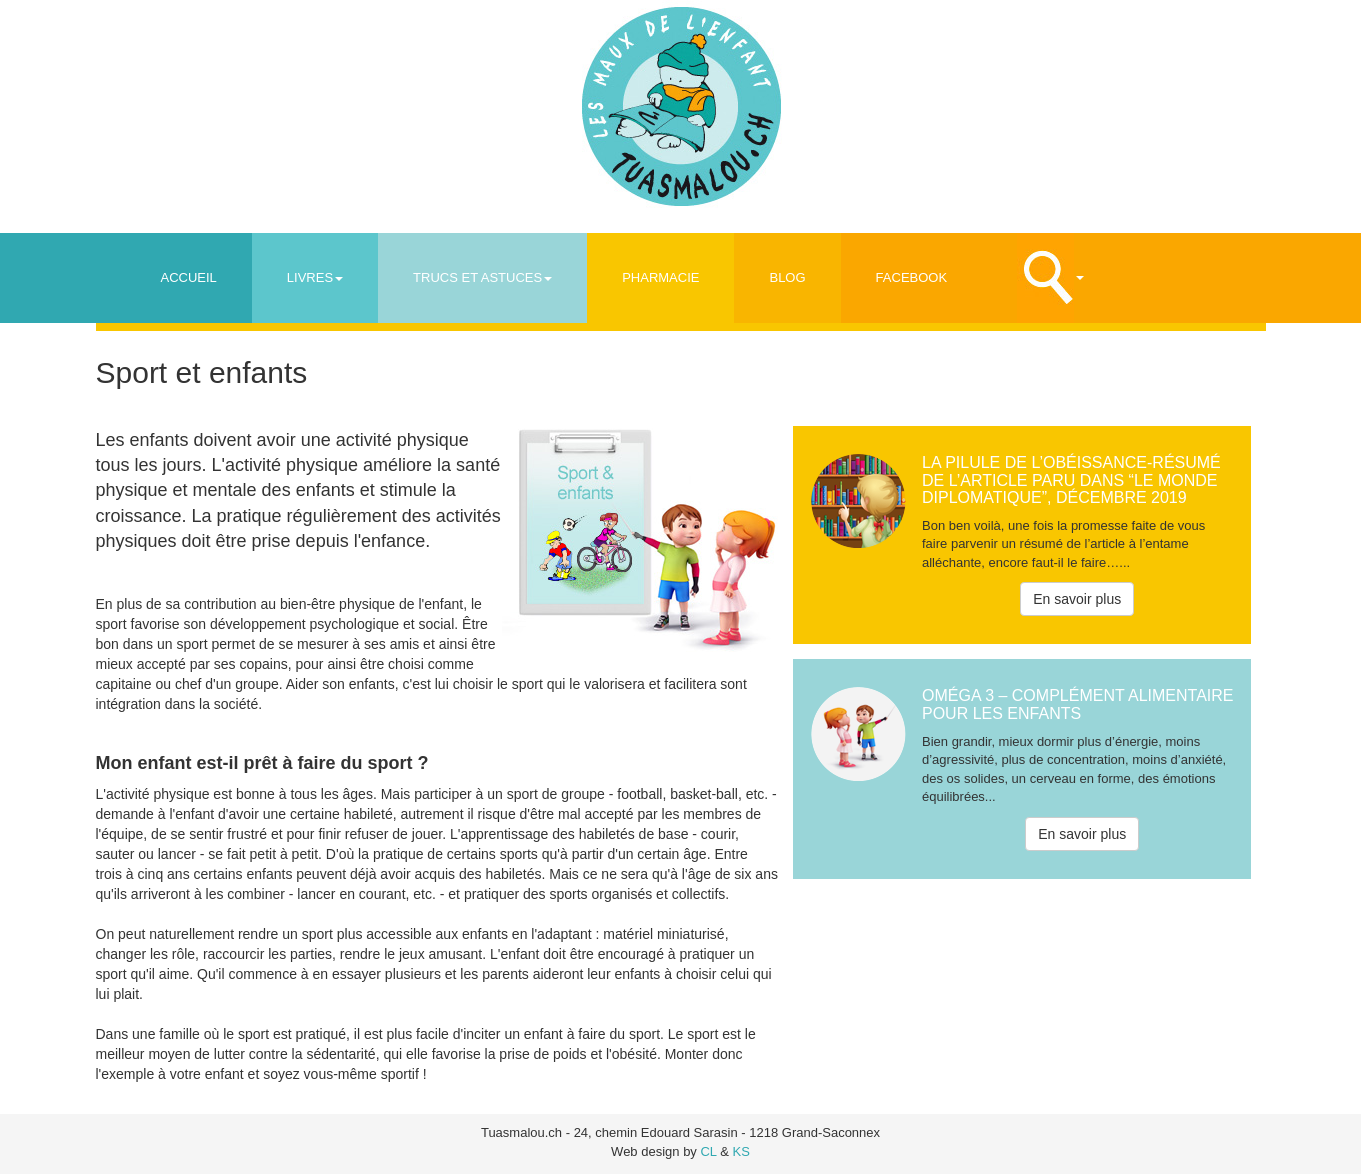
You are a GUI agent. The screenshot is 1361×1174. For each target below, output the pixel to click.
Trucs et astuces (482, 277)
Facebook (912, 277)
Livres (315, 277)
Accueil (189, 277)
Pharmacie (660, 277)
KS (741, 1151)
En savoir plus (1077, 599)
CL (708, 1151)
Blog (787, 277)
